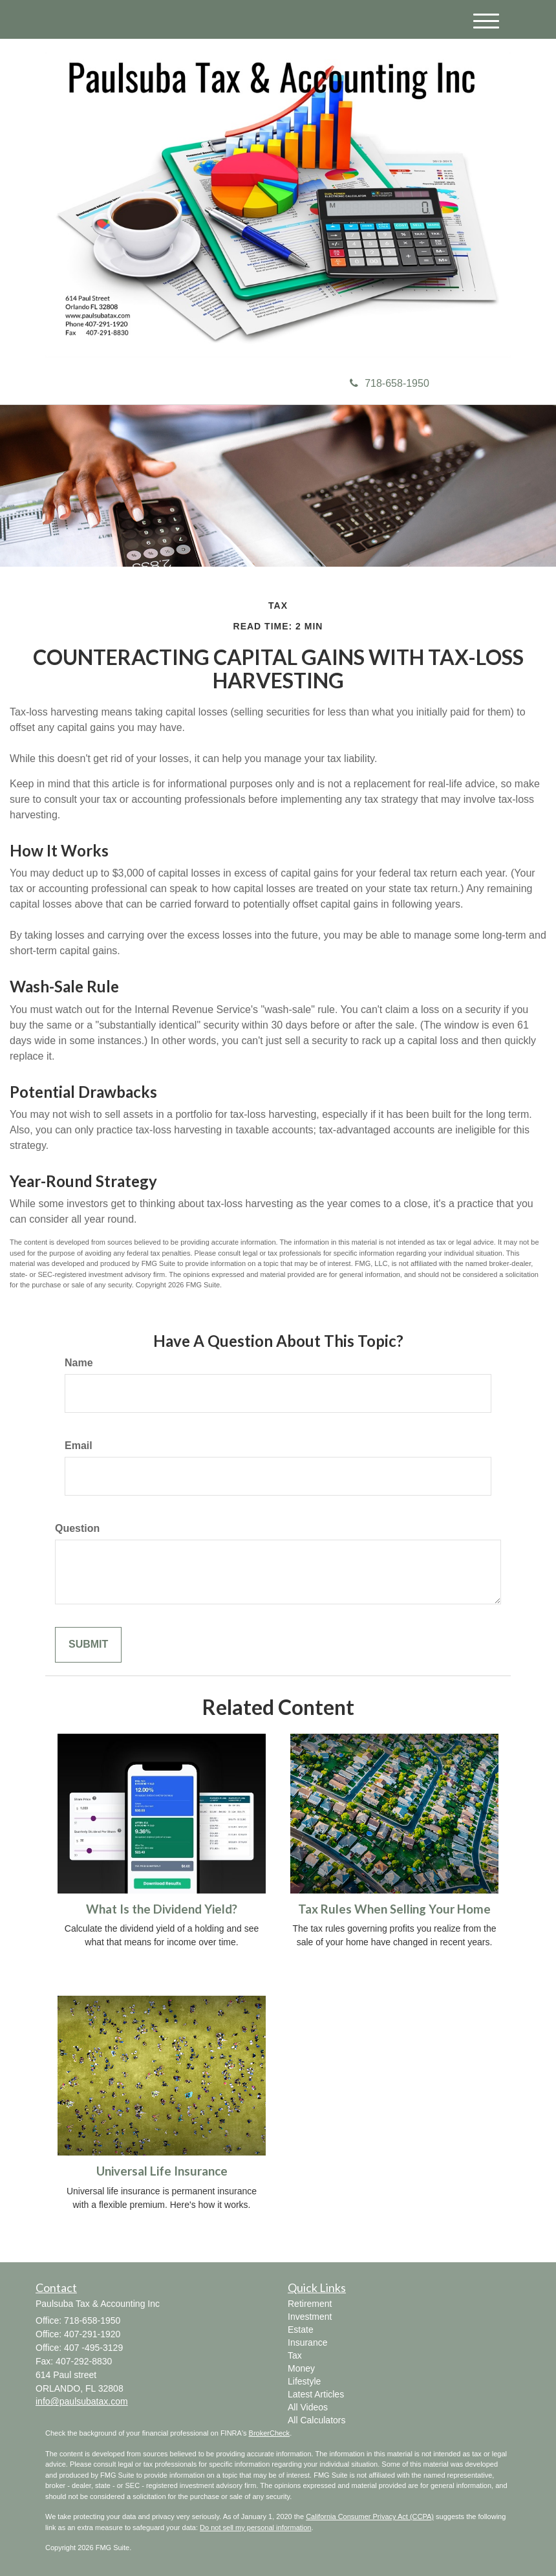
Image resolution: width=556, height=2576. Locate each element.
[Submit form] (88, 1645)
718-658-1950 (389, 383)
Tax (295, 2355)
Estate (301, 2329)
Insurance (307, 2342)
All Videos (308, 2407)
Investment (310, 2316)
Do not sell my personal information (255, 2527)
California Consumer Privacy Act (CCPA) (370, 2516)
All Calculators (316, 2420)
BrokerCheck (269, 2433)
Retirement (310, 2303)
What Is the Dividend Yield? (161, 1909)
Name (79, 1362)
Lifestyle (304, 2381)
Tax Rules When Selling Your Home (394, 1909)
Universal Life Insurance (162, 2171)
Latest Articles (316, 2394)
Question (77, 1528)
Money (301, 2368)
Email (78, 1445)
